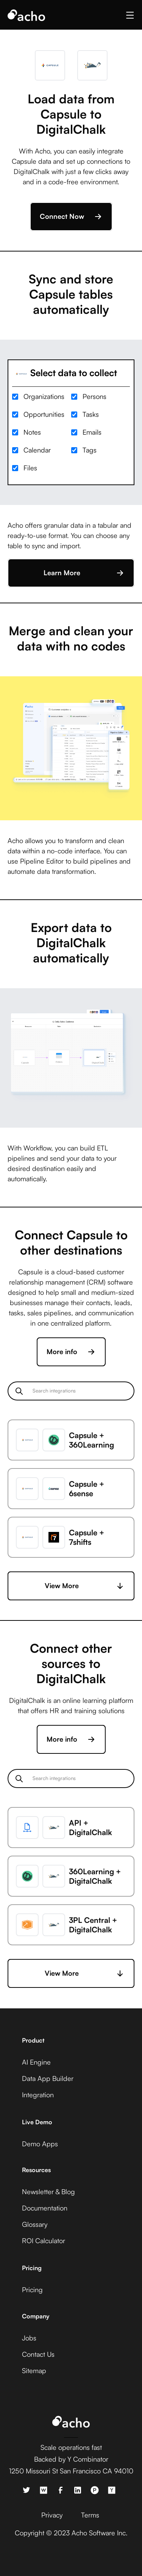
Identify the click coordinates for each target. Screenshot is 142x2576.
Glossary (34, 2224)
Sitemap (34, 2370)
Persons (94, 396)
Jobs (29, 2338)
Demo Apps (40, 2143)
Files (30, 468)
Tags (90, 450)
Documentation (44, 2208)
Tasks (91, 414)
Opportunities (43, 414)
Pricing (32, 2289)
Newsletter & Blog (48, 2191)
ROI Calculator (43, 2240)
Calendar (37, 450)
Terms (90, 2515)
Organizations (43, 396)
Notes (32, 432)
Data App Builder (47, 2078)
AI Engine (36, 2062)
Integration (38, 2094)
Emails (92, 432)
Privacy (51, 2515)
